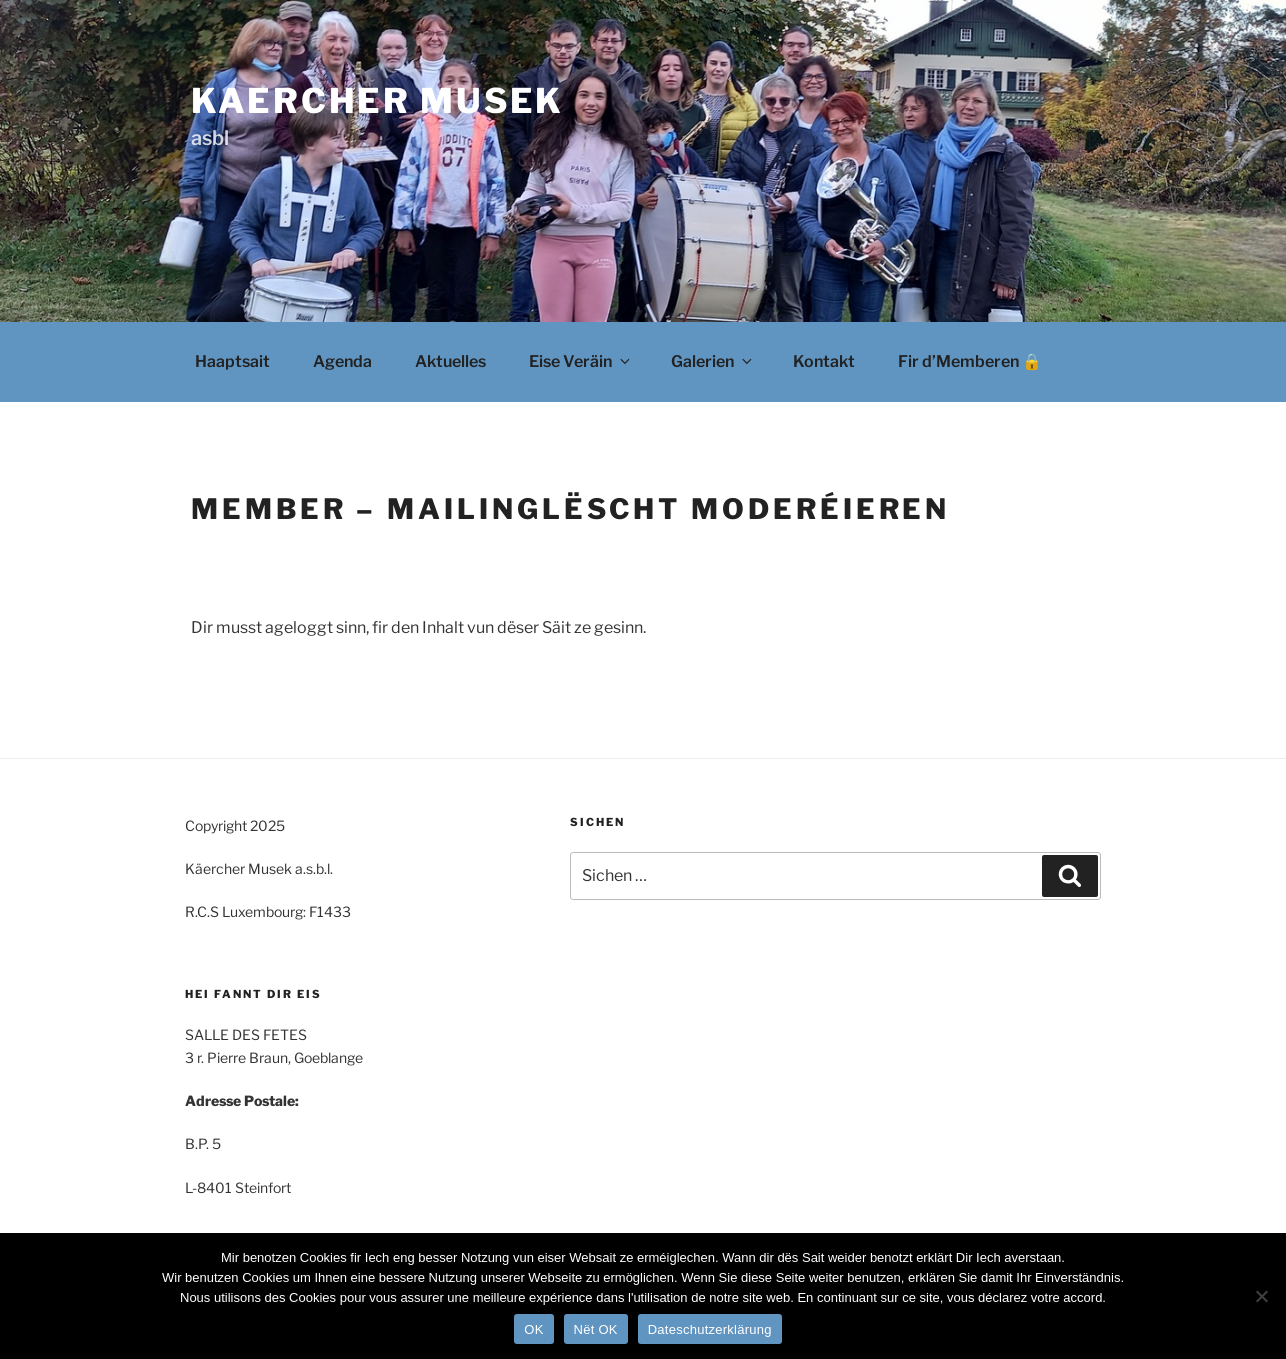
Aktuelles (450, 361)
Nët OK (596, 1329)
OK (533, 1329)
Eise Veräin (581, 361)
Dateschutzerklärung (710, 1329)
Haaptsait (232, 361)
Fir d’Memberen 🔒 (970, 361)
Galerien (713, 361)
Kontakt (824, 361)
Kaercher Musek (377, 100)
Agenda (342, 361)
